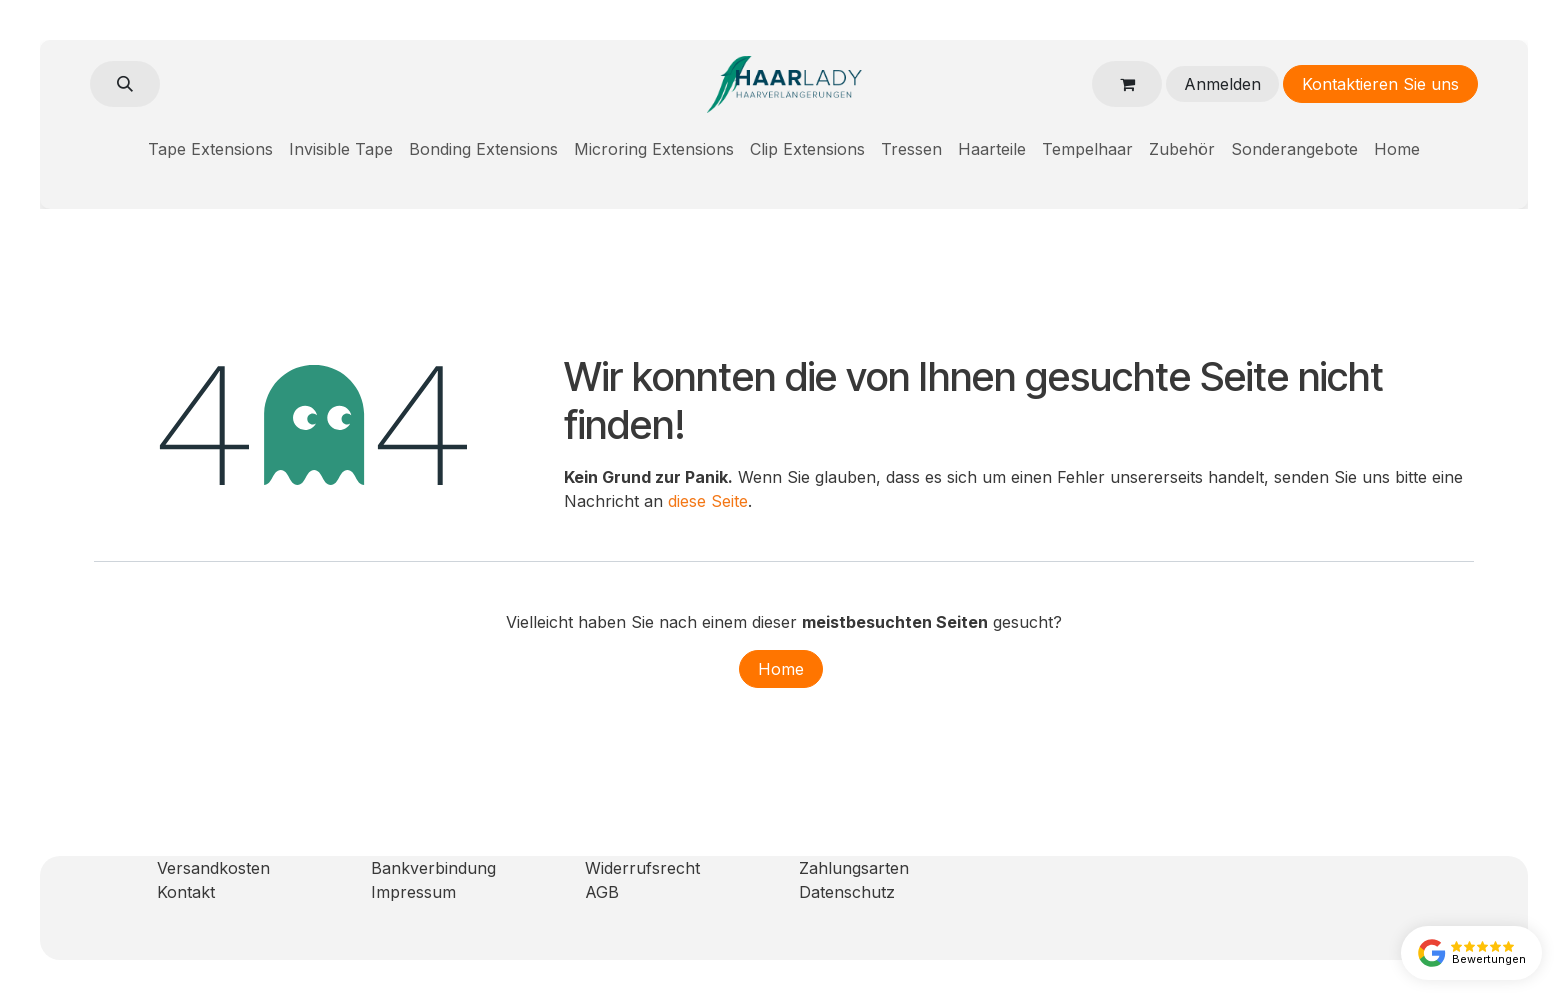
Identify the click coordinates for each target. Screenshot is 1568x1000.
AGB (602, 892)
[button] (125, 84)
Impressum (413, 892)
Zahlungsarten (854, 868)
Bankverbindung (433, 868)
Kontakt (186, 892)
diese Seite (708, 501)
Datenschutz (847, 892)
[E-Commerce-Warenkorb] (1127, 84)
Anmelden (1222, 84)
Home (781, 669)
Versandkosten (213, 868)
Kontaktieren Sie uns (1380, 84)
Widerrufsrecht (642, 868)
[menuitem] (210, 149)
